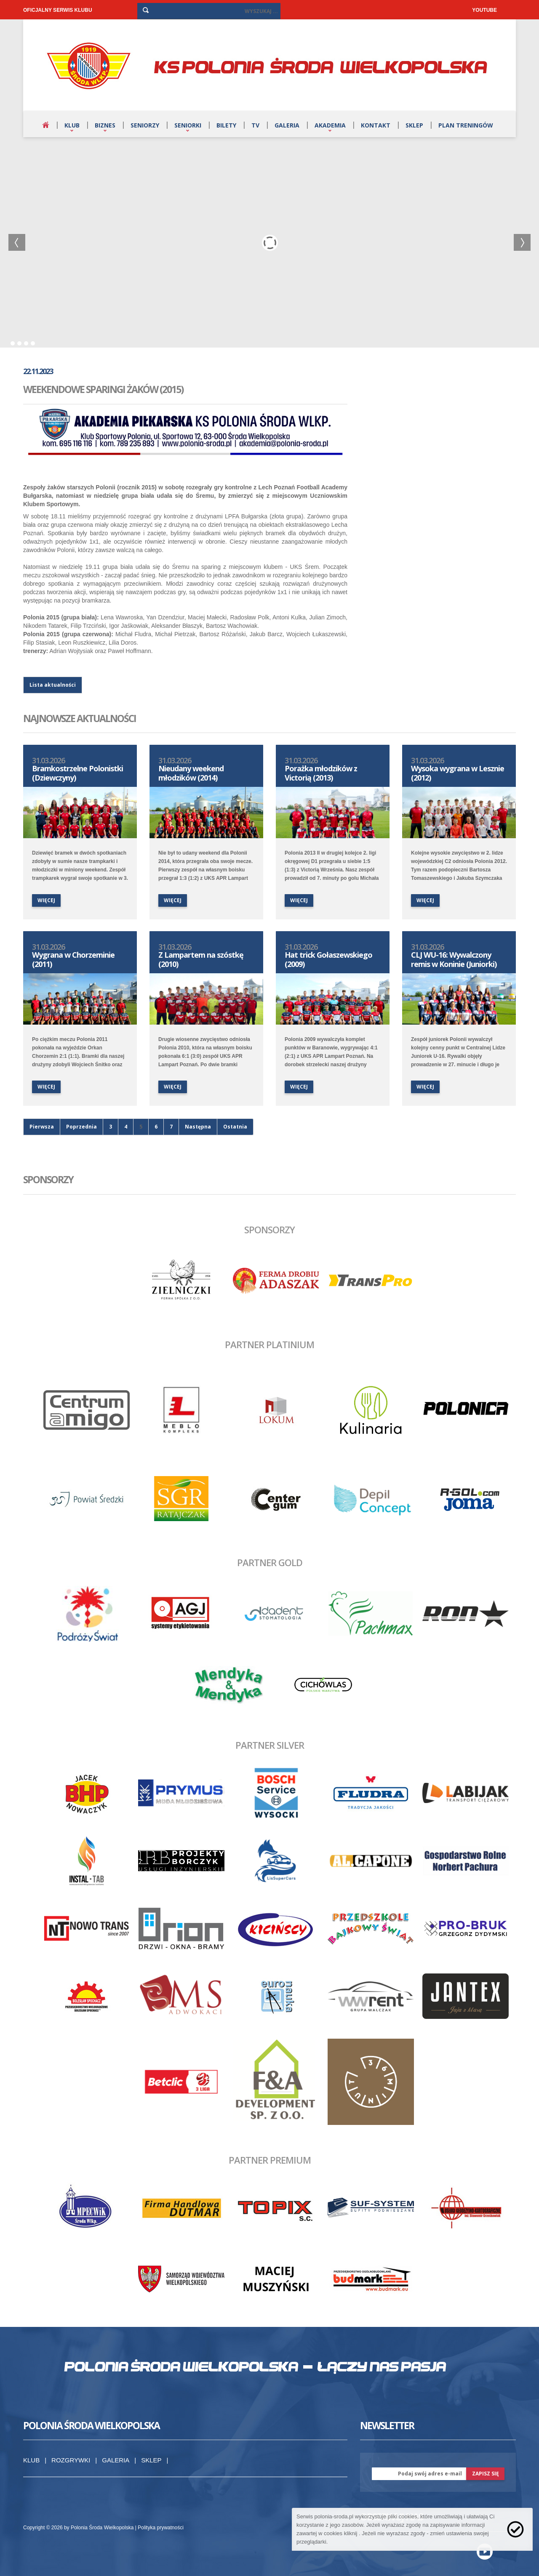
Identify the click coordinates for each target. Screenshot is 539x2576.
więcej (46, 900)
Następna (198, 1126)
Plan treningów (465, 125)
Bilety (226, 125)
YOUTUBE (484, 10)
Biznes (105, 125)
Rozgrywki (70, 2460)
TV (255, 125)
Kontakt (375, 125)
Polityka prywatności (161, 2528)
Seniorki (187, 125)
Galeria (287, 125)
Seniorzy (145, 125)
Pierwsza (41, 1126)
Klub (72, 125)
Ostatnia (235, 1126)
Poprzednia (81, 1126)
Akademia (330, 125)
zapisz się (485, 2473)
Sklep (414, 125)
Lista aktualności (52, 684)
